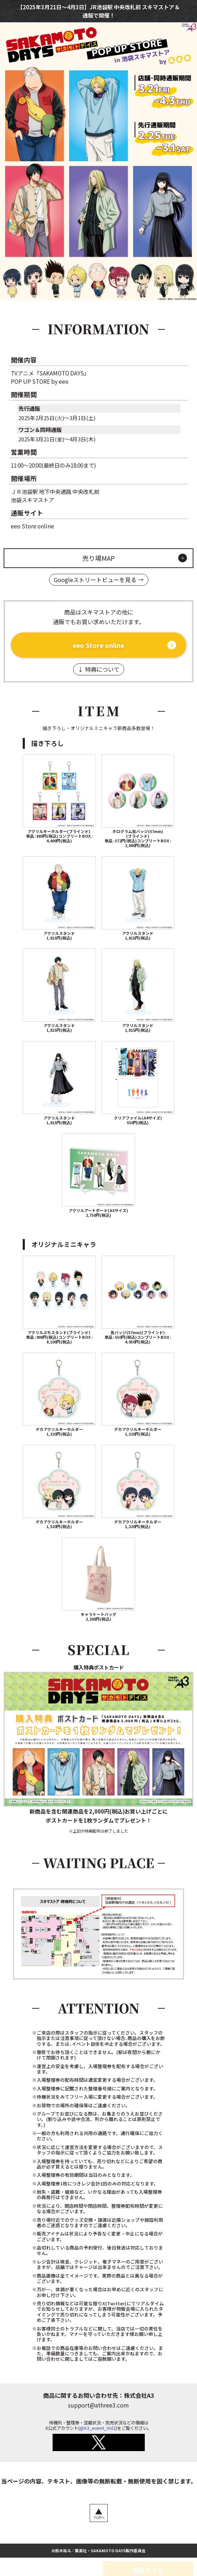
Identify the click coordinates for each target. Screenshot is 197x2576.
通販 (87, 15)
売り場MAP (98, 558)
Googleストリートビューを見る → (99, 580)
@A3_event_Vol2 (98, 2429)
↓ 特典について (99, 670)
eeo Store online (98, 645)
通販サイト (147, 2561)
